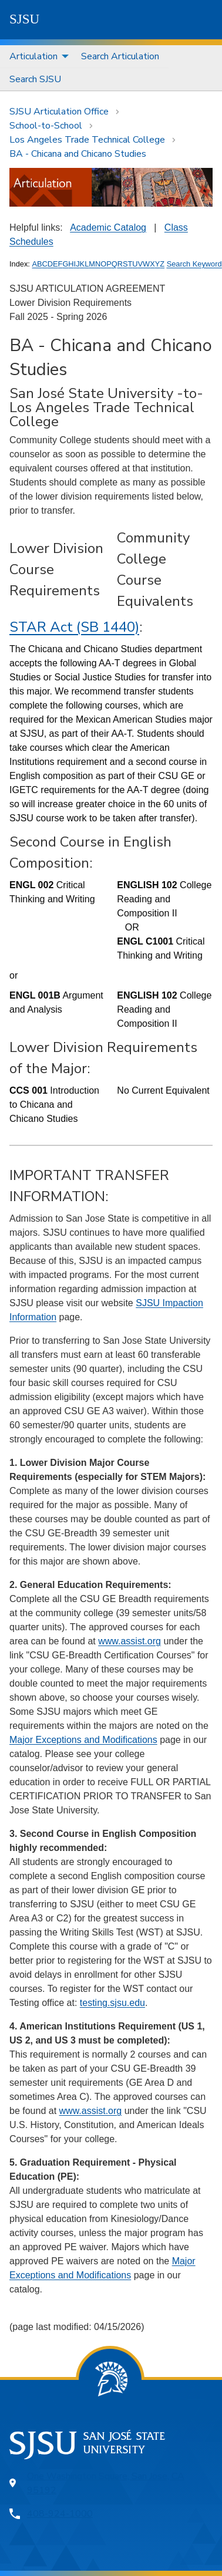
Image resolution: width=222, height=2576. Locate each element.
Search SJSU (35, 79)
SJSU (24, 19)
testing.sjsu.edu (112, 2003)
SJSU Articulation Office (59, 111)
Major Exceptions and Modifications (83, 1740)
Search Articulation (120, 56)
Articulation (33, 56)
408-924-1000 (60, 2513)
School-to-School (45, 125)
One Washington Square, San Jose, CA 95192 (105, 2483)
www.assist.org (129, 1641)
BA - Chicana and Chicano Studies (77, 153)
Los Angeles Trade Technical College (87, 139)
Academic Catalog (108, 227)
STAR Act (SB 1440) (74, 627)
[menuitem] (36, 56)
